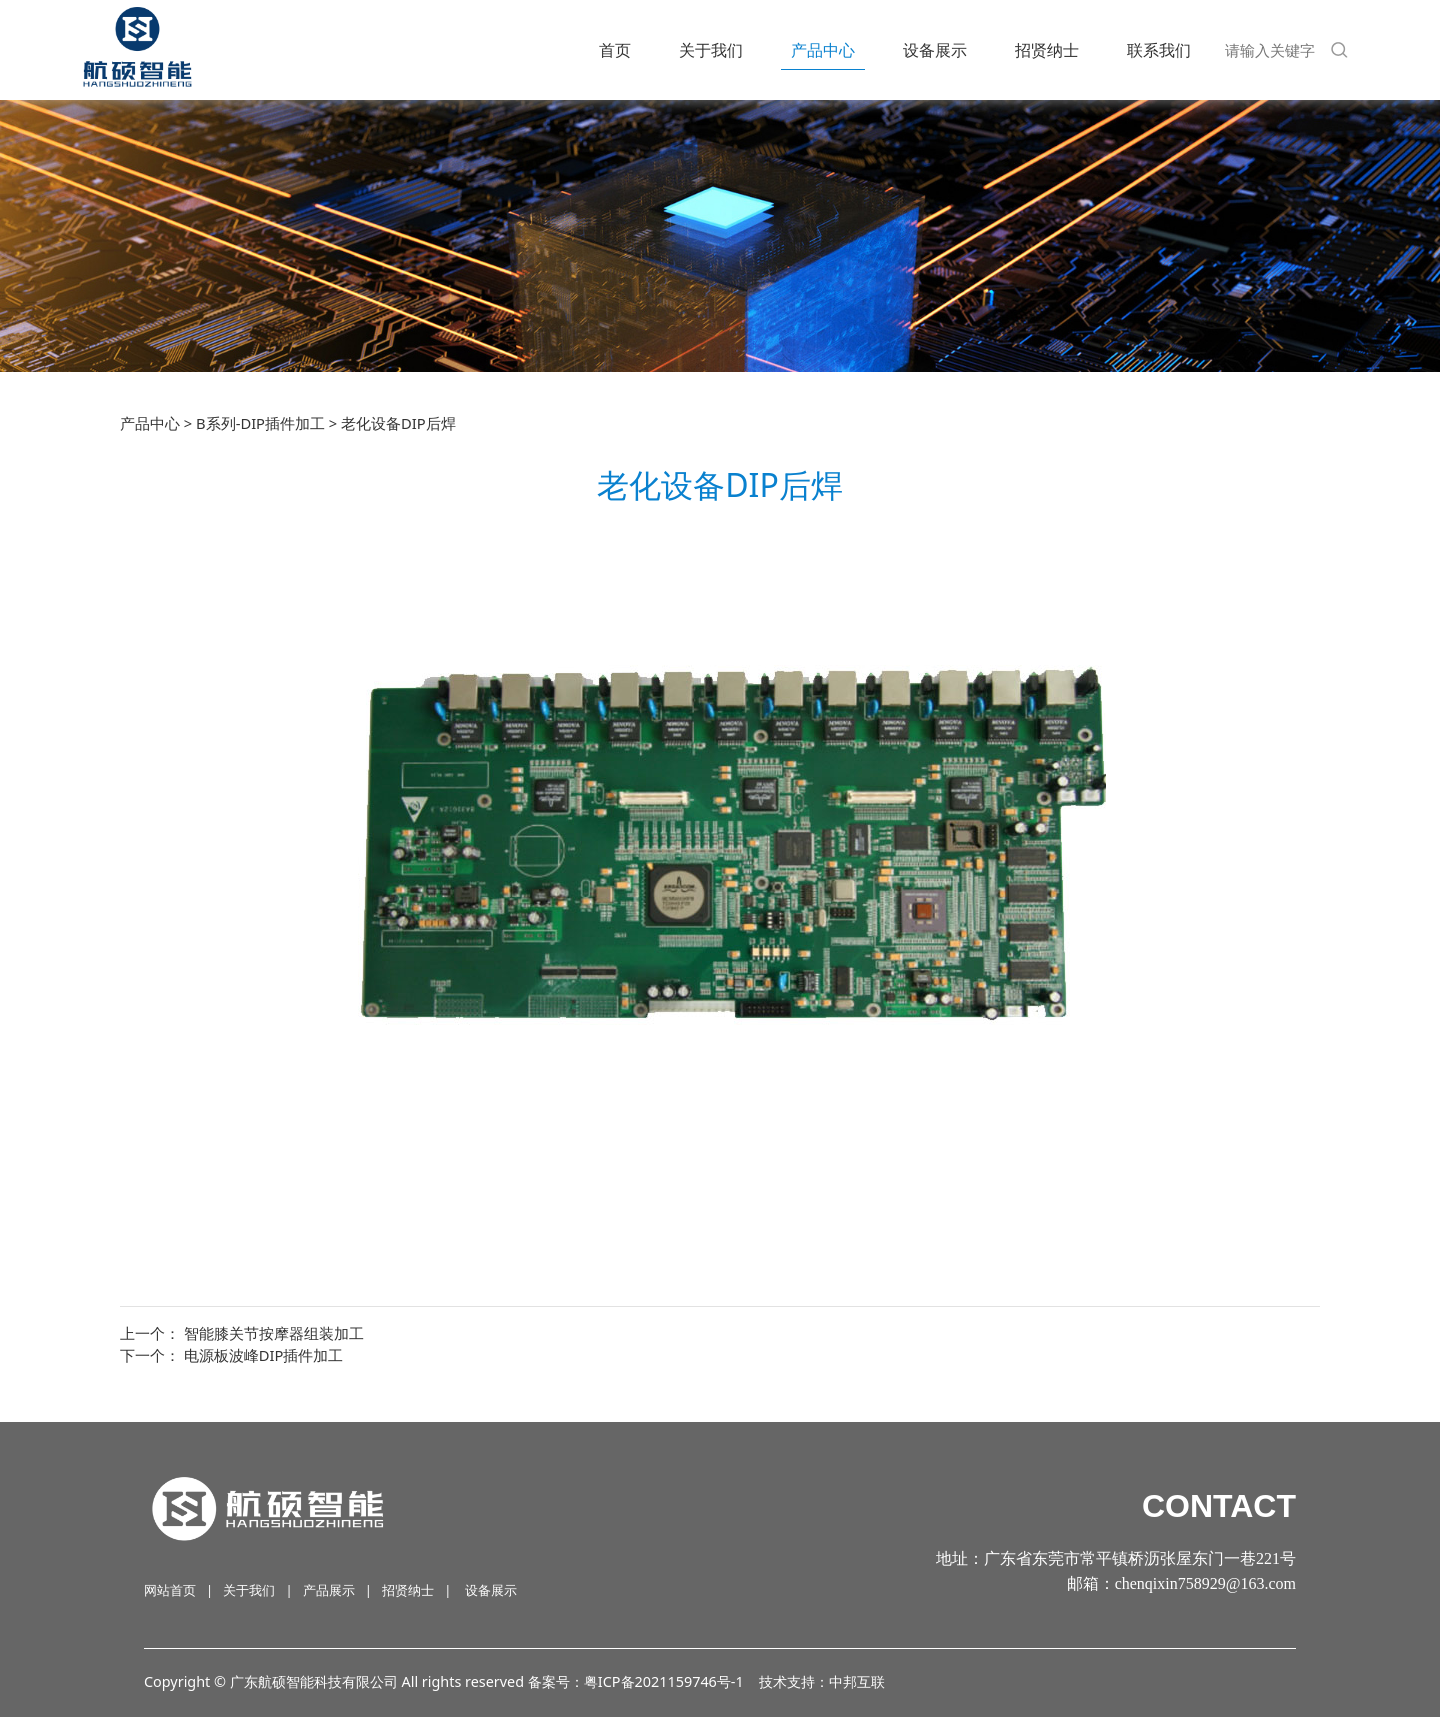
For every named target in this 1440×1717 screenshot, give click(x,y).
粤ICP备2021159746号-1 (664, 1681)
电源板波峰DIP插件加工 (264, 1355)
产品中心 (823, 50)
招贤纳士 (1047, 50)
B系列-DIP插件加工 (260, 423)
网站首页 (170, 1590)
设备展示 (935, 50)
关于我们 (711, 50)
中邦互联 (857, 1681)
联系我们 (1159, 50)
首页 (615, 50)
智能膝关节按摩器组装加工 (274, 1333)
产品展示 (329, 1590)
